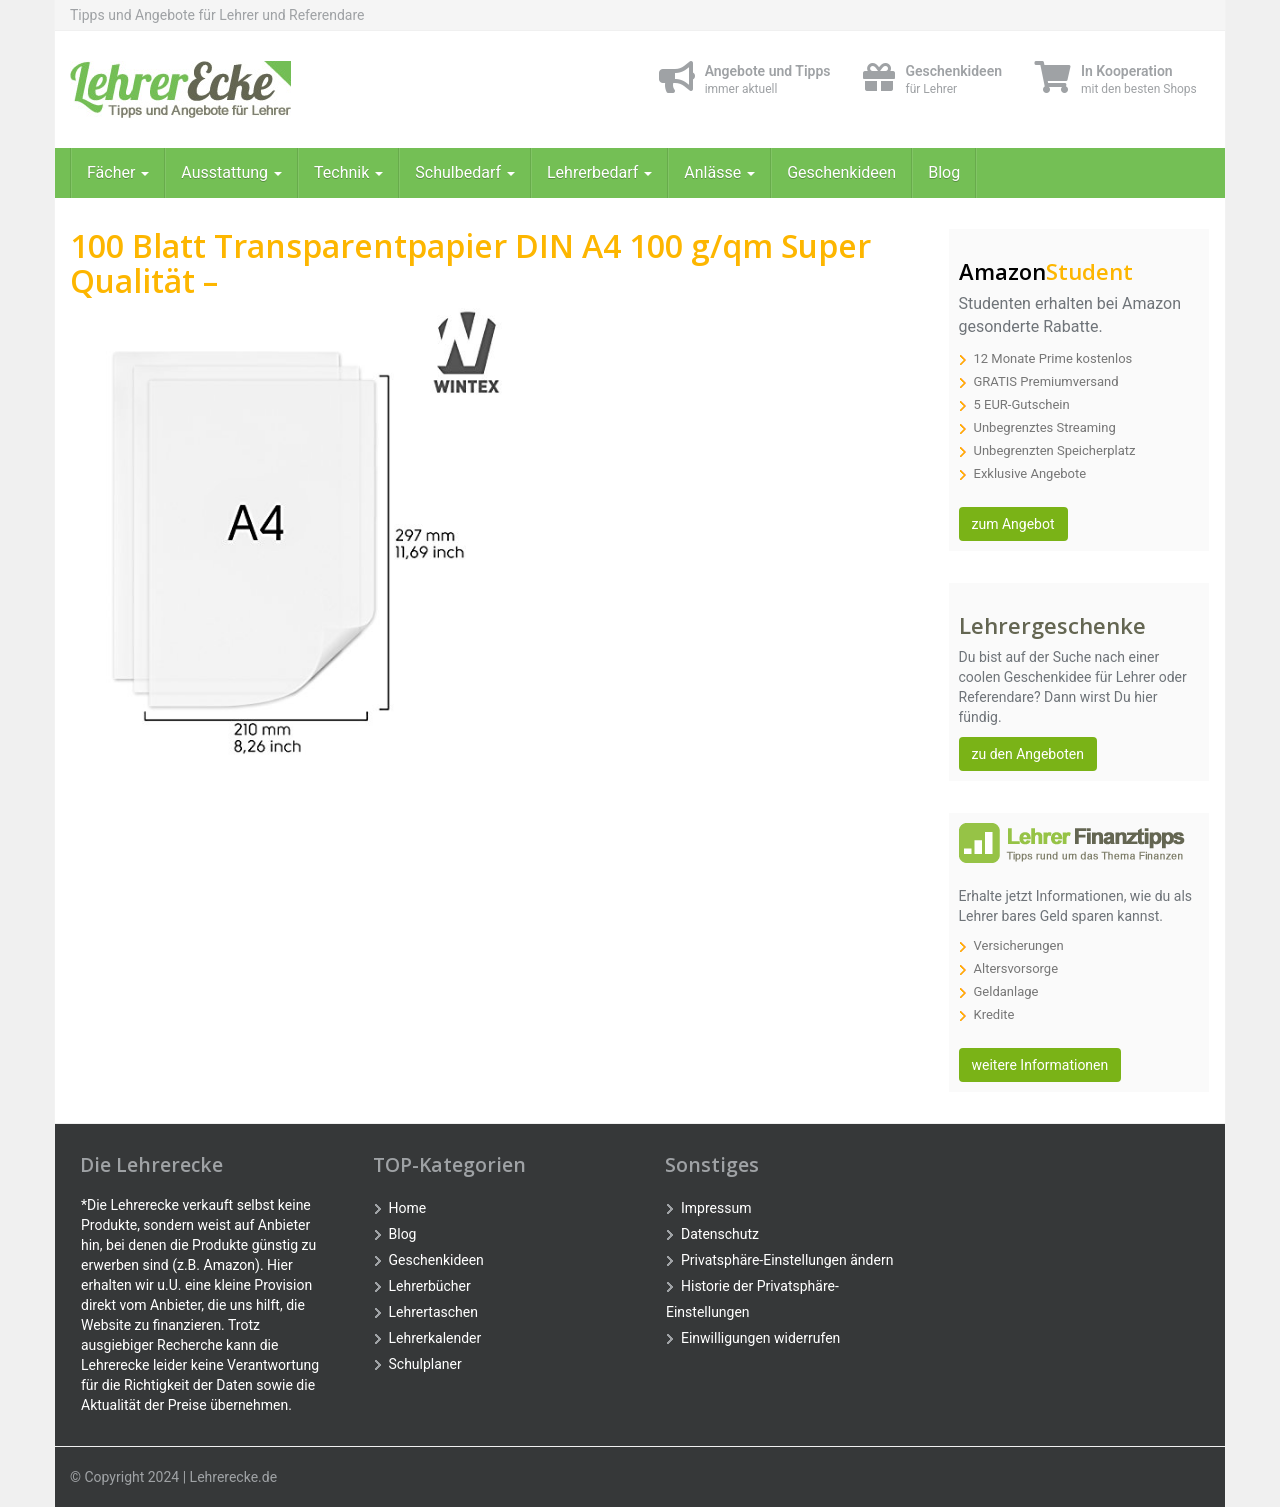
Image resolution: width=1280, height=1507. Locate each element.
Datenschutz (720, 1234)
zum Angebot (1013, 524)
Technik (348, 172)
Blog (944, 172)
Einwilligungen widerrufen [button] (760, 1338)
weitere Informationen (1040, 1065)
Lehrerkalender (435, 1338)
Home (408, 1208)
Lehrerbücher (430, 1286)
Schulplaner (425, 1364)
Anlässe (719, 172)
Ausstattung (231, 172)
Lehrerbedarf (599, 172)
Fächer (118, 172)
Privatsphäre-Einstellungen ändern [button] (787, 1260)
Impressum (716, 1208)
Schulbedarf (465, 172)
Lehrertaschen (433, 1312)
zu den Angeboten (1028, 754)
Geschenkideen (841, 172)
